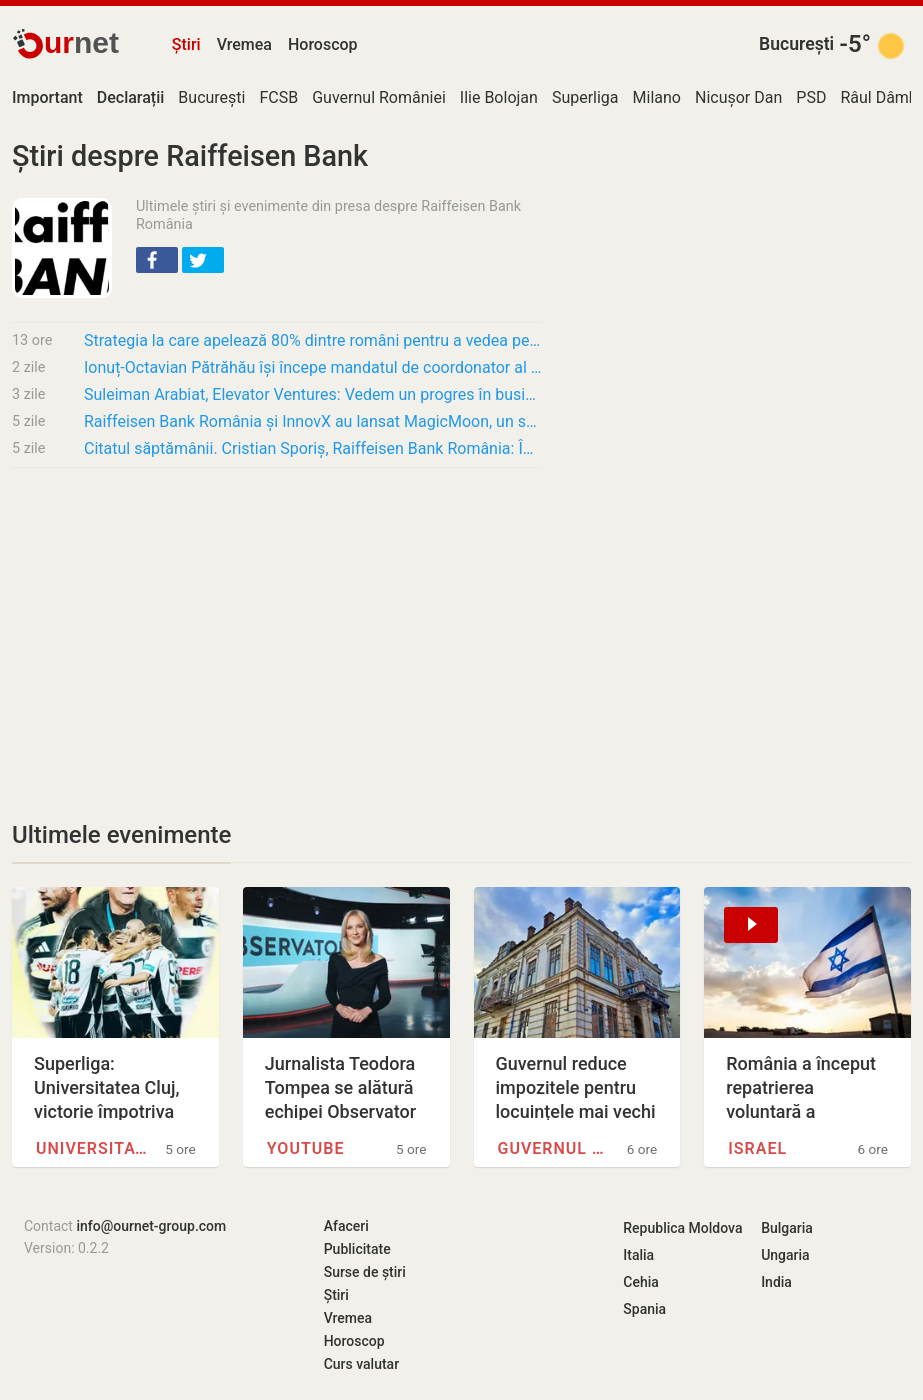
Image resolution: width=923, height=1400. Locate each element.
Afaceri (346, 1226)
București (796, 44)
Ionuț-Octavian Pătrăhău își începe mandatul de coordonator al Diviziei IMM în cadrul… (313, 367)
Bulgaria (787, 1228)
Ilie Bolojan (499, 97)
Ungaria (785, 1255)
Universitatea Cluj (92, 1148)
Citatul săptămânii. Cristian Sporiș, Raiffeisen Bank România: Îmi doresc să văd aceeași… (313, 448)
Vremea (244, 44)
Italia (638, 1255)
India (776, 1282)
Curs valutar (361, 1364)
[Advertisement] (277, 632)
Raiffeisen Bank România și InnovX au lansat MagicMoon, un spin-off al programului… (313, 421)
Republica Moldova (682, 1228)
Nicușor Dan (738, 97)
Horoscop (323, 44)
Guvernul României (379, 97)
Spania (644, 1309)
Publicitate (357, 1249)
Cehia (641, 1282)
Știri (186, 44)
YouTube (306, 1148)
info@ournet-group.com (151, 1226)
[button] (157, 260)
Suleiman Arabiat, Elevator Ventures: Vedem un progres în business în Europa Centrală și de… (313, 394)
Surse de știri (365, 1272)
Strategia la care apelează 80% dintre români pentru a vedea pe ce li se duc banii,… (313, 340)
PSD (811, 97)
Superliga (585, 97)
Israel (757, 1148)
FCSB (278, 97)
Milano (657, 97)
